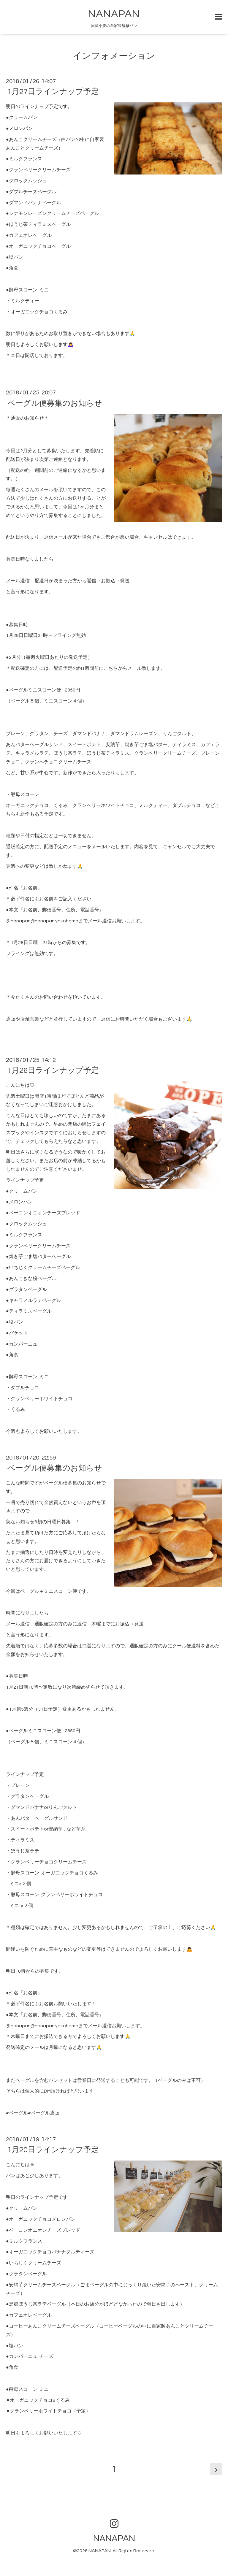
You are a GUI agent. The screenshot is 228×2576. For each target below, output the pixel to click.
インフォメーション (114, 56)
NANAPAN (114, 14)
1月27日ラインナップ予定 (53, 92)
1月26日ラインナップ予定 (53, 1070)
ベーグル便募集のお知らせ (54, 403)
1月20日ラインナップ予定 (53, 2150)
